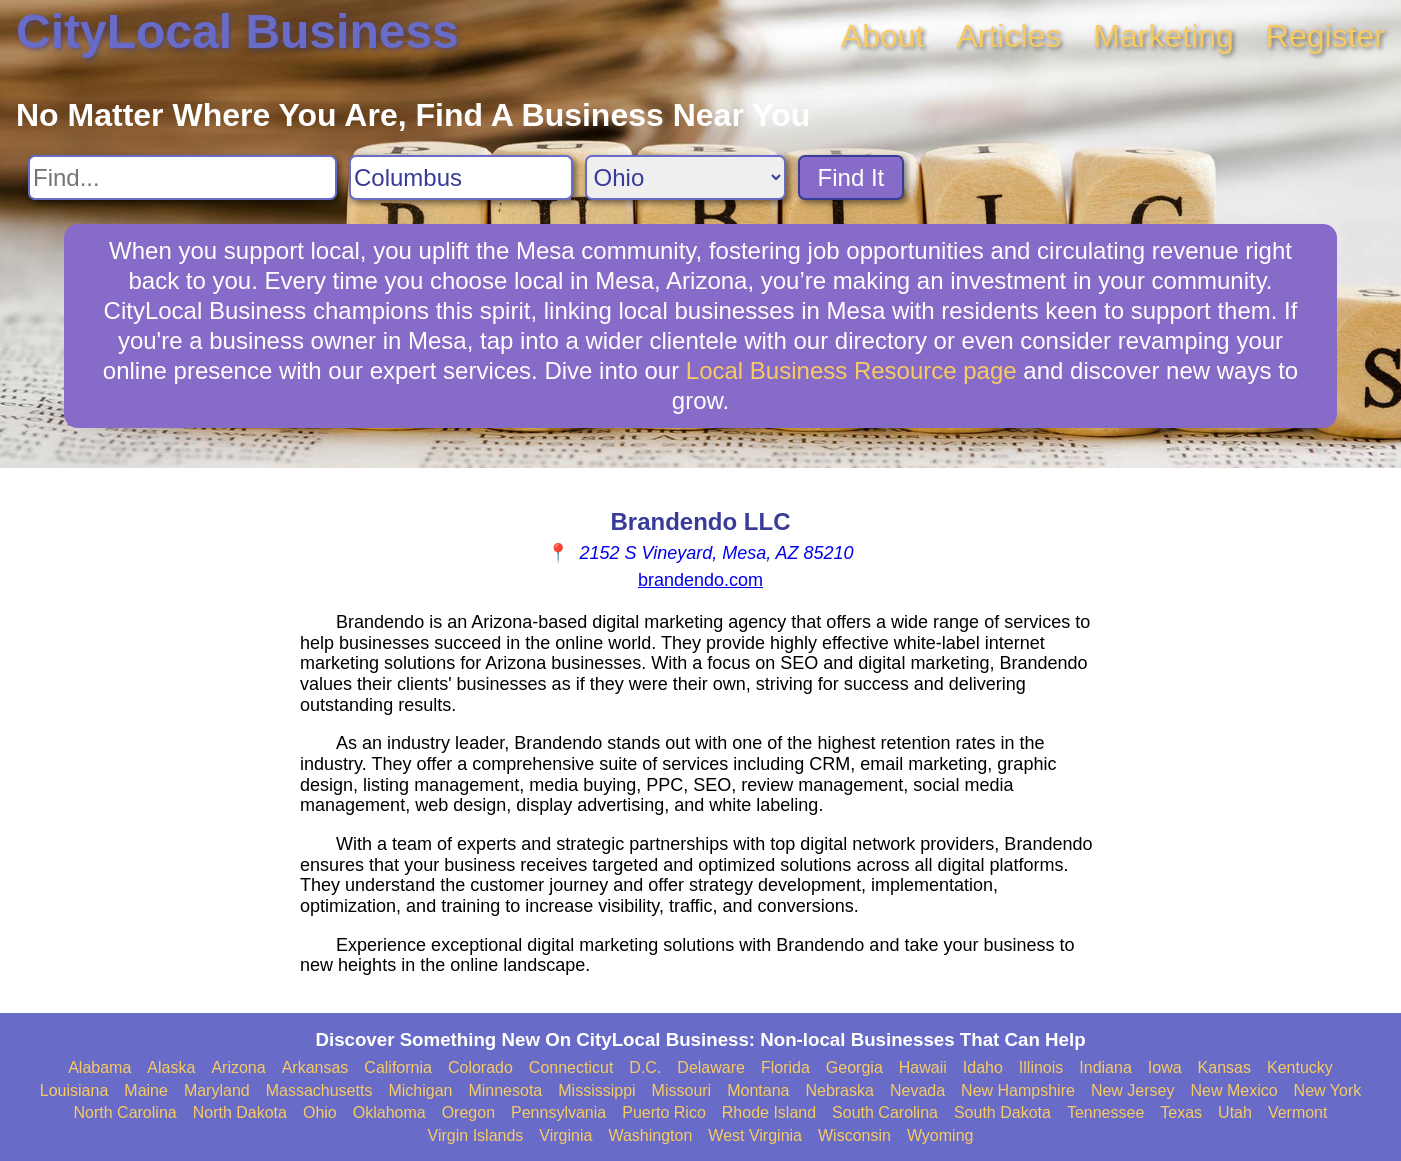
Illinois (1041, 1067)
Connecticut (571, 1067)
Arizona (238, 1067)
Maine (146, 1090)
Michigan (420, 1090)
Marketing (1163, 36)
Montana (758, 1090)
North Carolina (125, 1112)
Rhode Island (769, 1112)
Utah (1235, 1112)
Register (1325, 36)
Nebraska (839, 1090)
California (398, 1067)
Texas (1181, 1112)
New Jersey (1133, 1090)
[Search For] (182, 177)
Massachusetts (319, 1090)
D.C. (645, 1067)
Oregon (468, 1112)
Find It (851, 177)
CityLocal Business (237, 31)
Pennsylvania (558, 1112)
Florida (785, 1067)
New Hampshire (1018, 1090)
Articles (1008, 36)
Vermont (1298, 1112)
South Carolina (885, 1112)
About (883, 36)
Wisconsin (854, 1135)
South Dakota (1002, 1112)
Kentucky (1300, 1067)
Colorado (480, 1067)
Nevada (917, 1090)
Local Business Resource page (851, 370)
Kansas (1224, 1067)
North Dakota (240, 1112)
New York (1328, 1090)
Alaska (171, 1067)
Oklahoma (389, 1112)
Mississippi (596, 1090)
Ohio (320, 1112)
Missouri (682, 1090)
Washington (650, 1135)
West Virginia (755, 1135)
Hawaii (923, 1067)
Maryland (217, 1090)
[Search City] (461, 177)
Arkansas (315, 1067)
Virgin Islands (476, 1135)
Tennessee (1105, 1112)
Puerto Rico (664, 1112)
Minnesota (505, 1090)
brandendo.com (700, 580)
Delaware (711, 1067)
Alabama (99, 1067)
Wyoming (940, 1135)
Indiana (1105, 1067)
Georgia (854, 1067)
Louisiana (74, 1090)
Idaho (983, 1067)
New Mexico (1233, 1090)
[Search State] (685, 177)
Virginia (565, 1135)
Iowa (1165, 1067)
